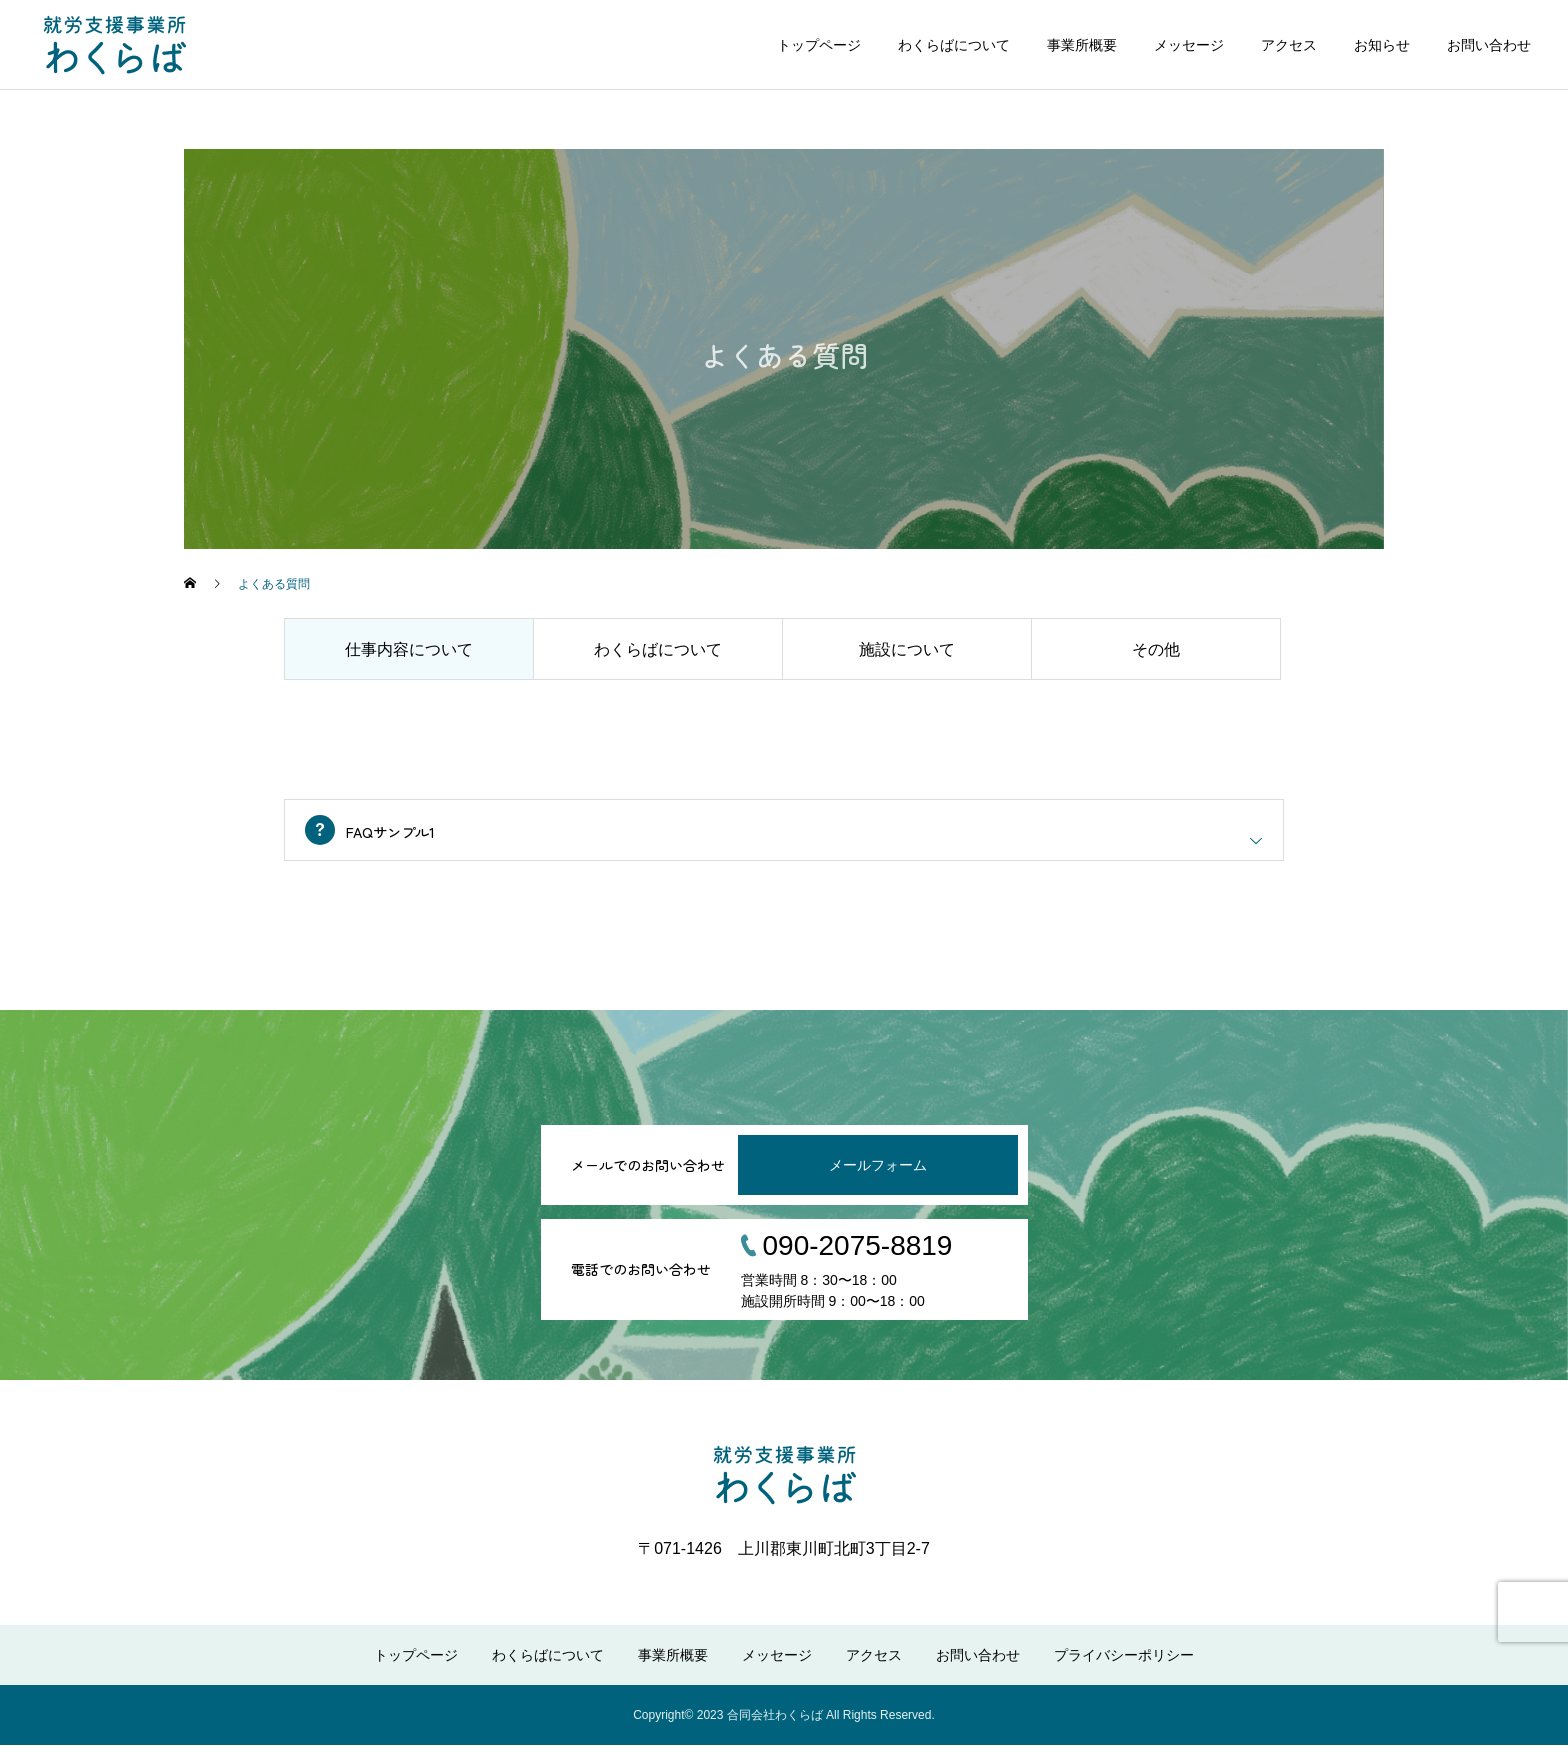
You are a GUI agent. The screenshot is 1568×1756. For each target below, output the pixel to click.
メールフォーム (878, 1176)
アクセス (1289, 45)
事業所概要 (1082, 45)
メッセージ (1189, 45)
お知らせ (1382, 45)
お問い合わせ (1489, 45)
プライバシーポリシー (1124, 1666)
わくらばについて (954, 45)
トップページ (819, 45)
